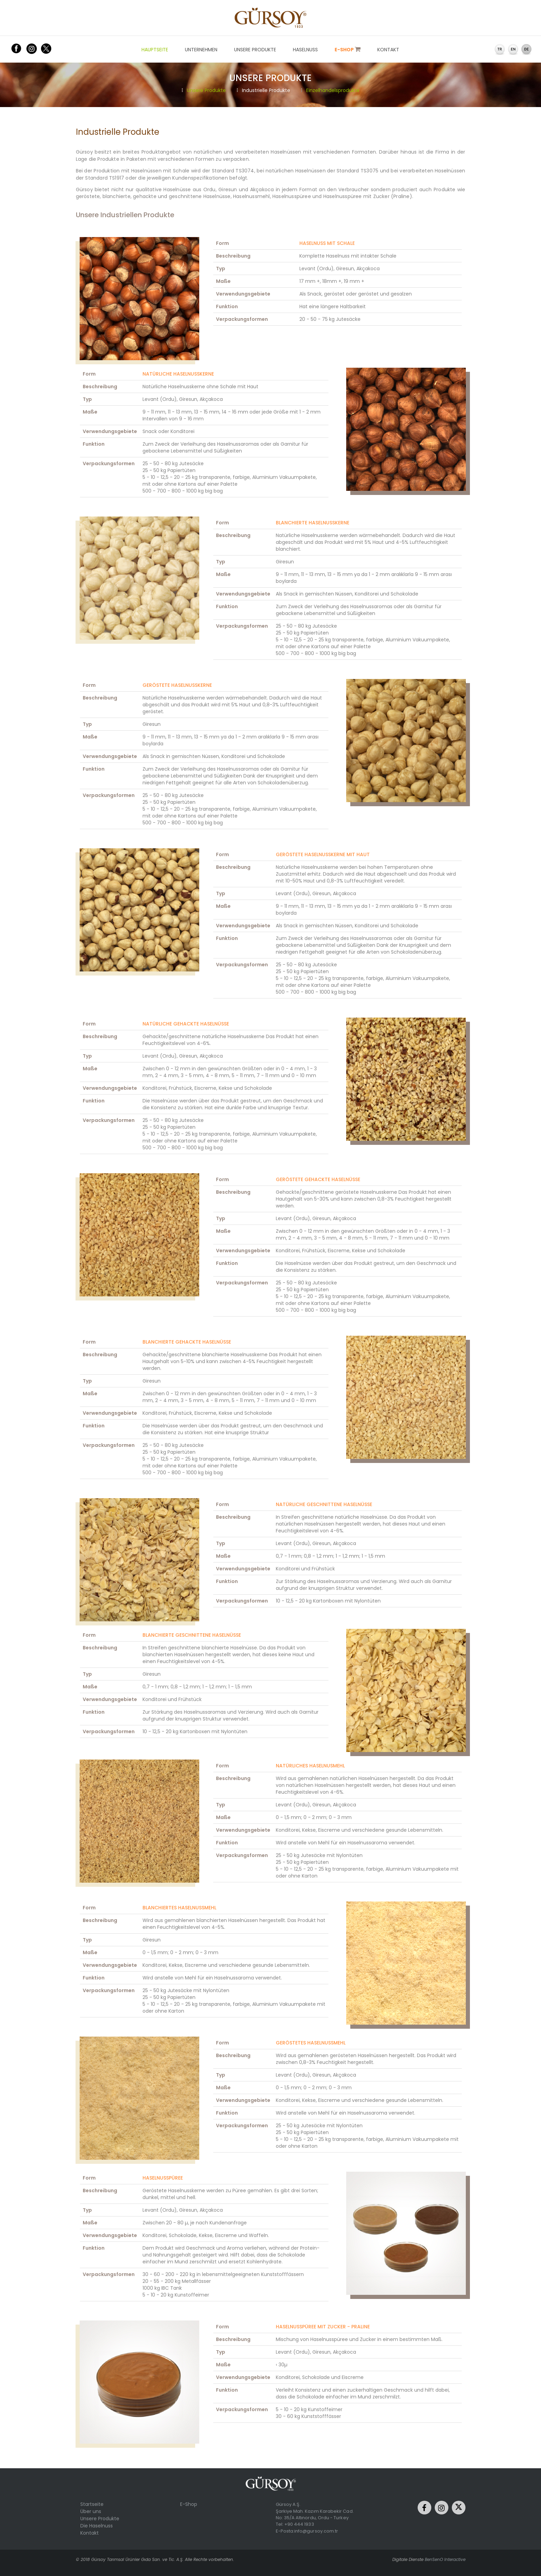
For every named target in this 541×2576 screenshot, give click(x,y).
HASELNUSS (305, 49)
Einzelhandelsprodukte (330, 90)
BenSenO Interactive (445, 2559)
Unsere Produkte (204, 90)
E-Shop (188, 2504)
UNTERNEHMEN (201, 49)
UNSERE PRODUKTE (255, 49)
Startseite (92, 2504)
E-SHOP (348, 49)
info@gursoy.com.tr (316, 2531)
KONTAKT (388, 49)
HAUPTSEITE (154, 49)
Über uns (91, 2511)
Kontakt (89, 2532)
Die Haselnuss (96, 2525)
